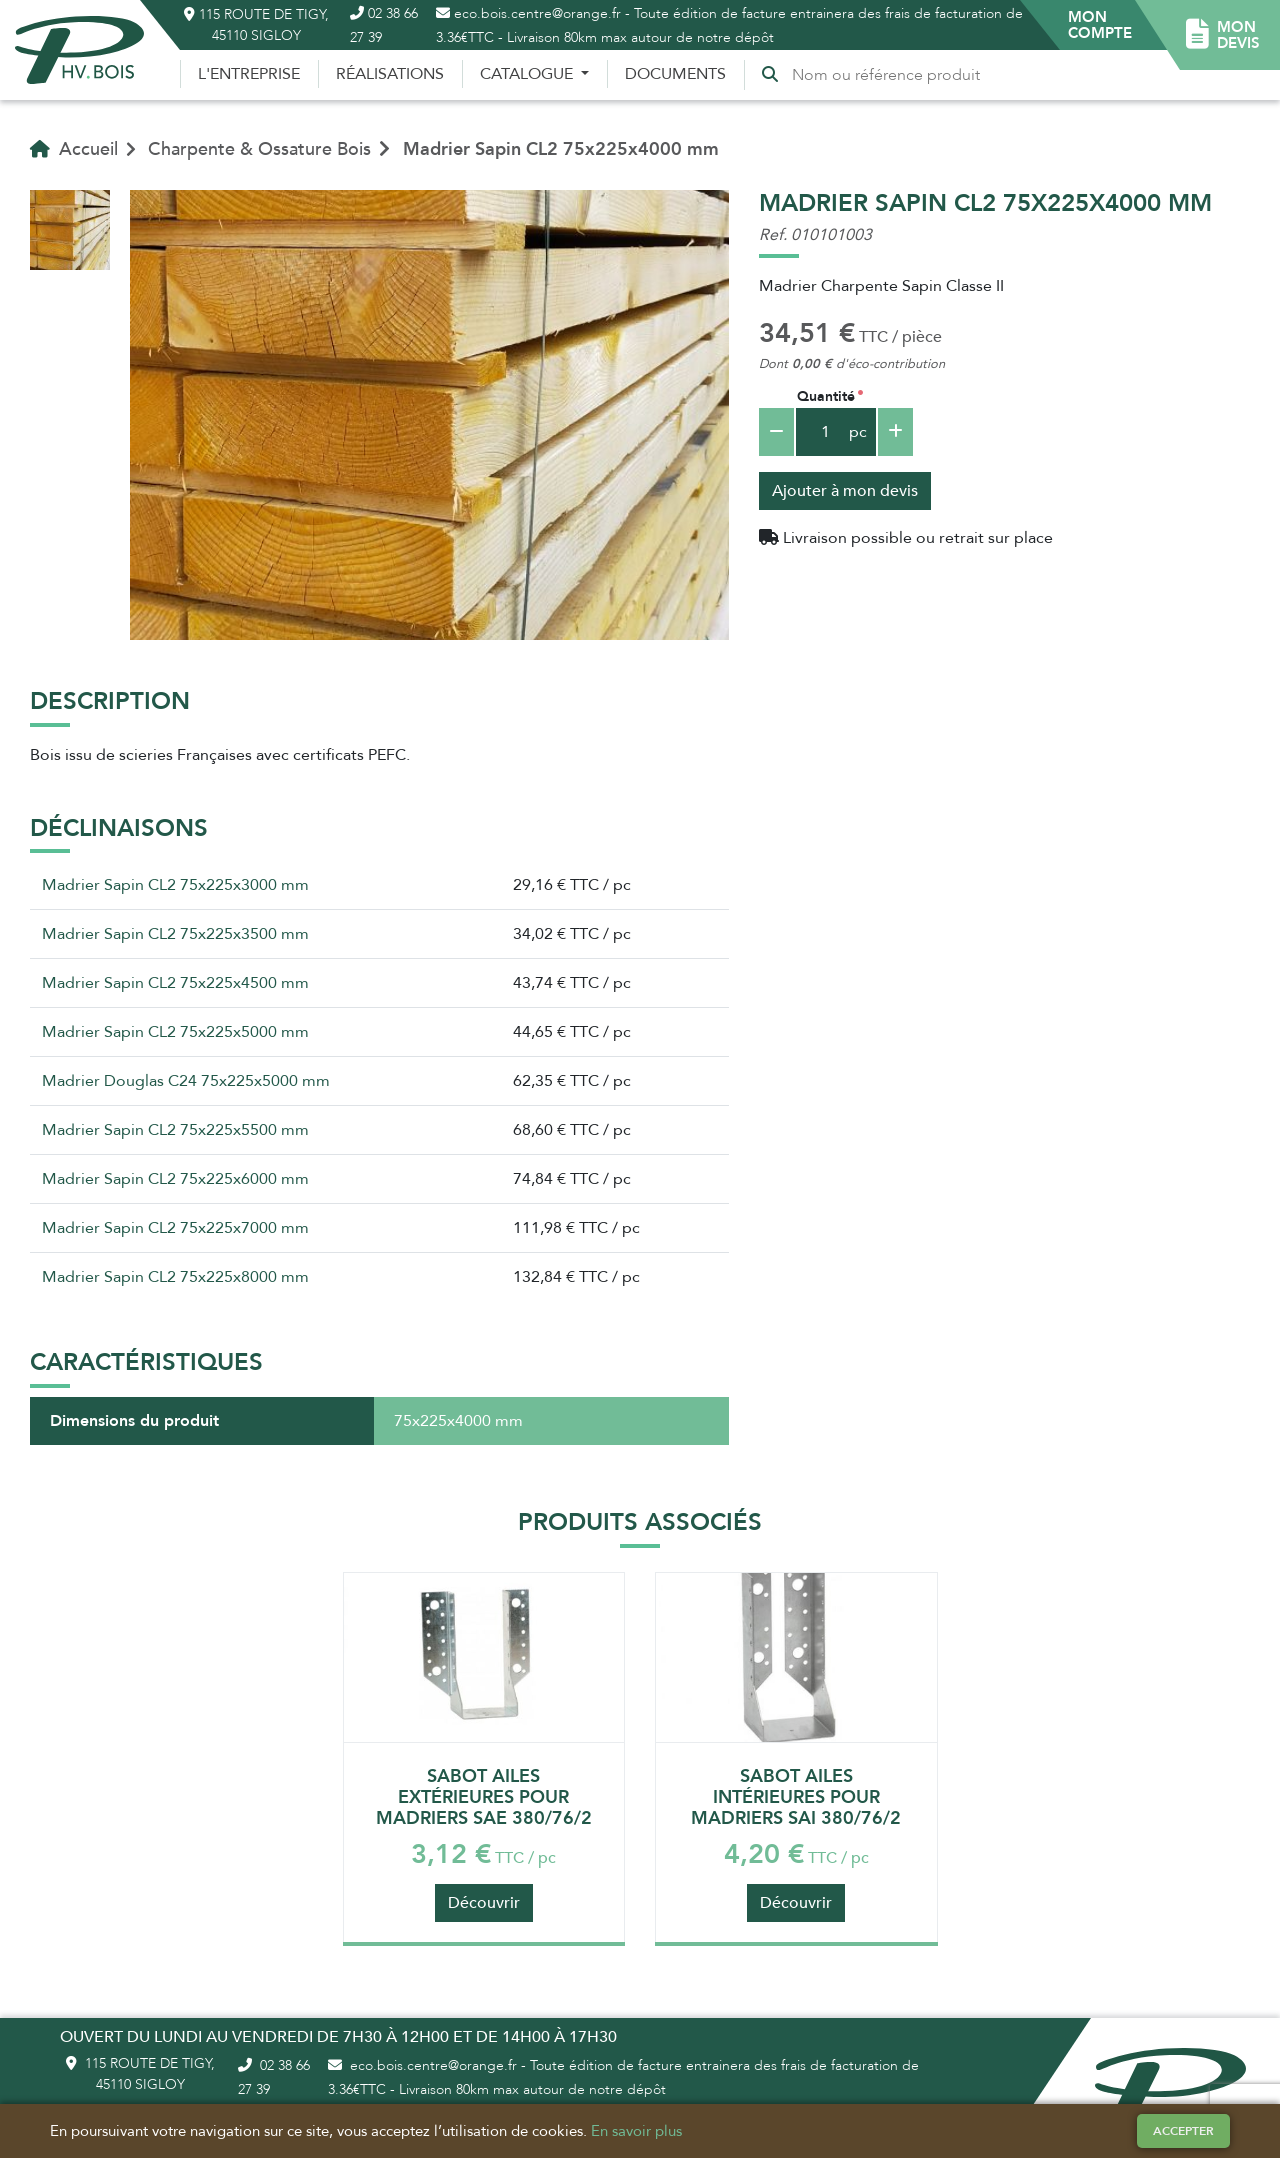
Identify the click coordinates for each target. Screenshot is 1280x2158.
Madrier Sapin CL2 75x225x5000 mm (175, 1032)
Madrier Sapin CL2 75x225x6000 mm (175, 1179)
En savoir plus (636, 2131)
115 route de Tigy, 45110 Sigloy (256, 25)
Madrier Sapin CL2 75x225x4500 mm (175, 983)
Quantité (826, 396)
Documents (675, 74)
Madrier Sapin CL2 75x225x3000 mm (175, 885)
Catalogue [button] (528, 74)
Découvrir (484, 1903)
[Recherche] (890, 75)
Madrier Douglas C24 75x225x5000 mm (186, 1081)
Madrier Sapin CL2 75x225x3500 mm (175, 934)
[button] (1100, 25)
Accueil (74, 149)
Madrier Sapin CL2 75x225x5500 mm (175, 1130)
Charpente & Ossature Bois (259, 149)
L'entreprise (249, 74)
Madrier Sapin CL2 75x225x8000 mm (175, 1277)
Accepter (1183, 2131)
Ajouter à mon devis (845, 491)
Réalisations (390, 74)
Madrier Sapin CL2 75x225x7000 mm (175, 1228)
